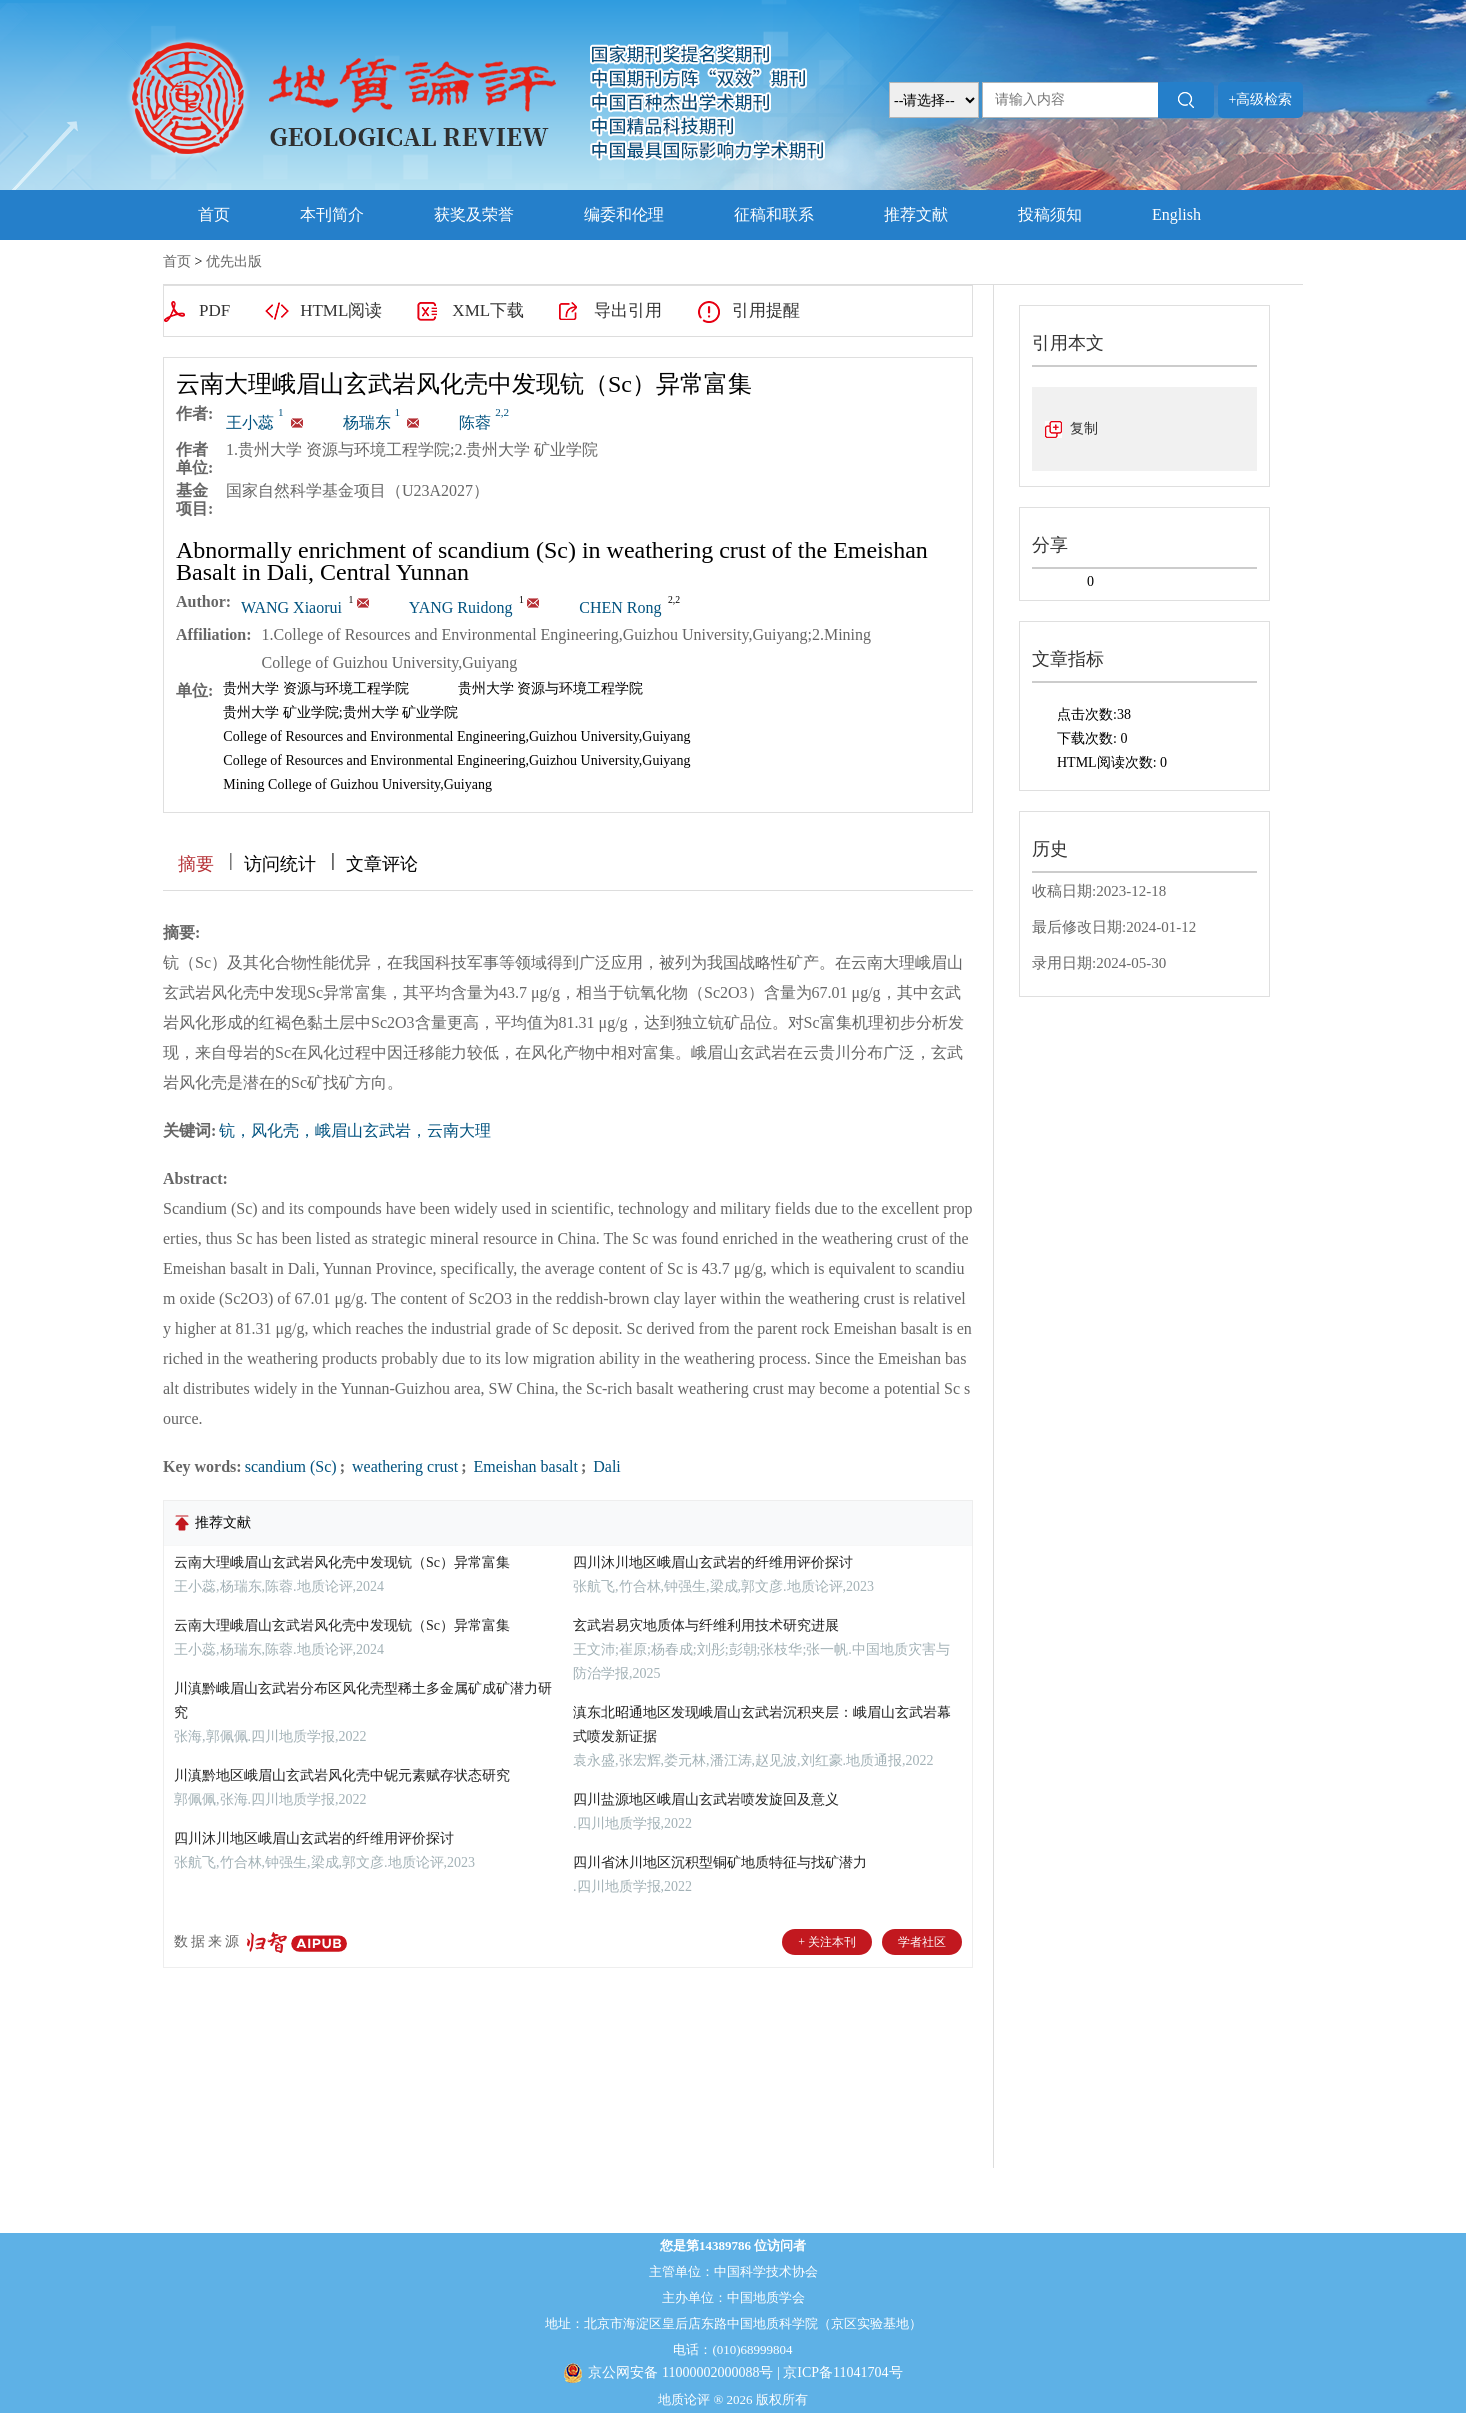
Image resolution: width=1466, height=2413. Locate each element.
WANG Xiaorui (291, 607)
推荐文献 (916, 214)
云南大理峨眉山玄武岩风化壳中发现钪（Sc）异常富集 (342, 1562)
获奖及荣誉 (474, 214)
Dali (605, 1466)
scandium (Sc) (291, 1466)
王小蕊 (257, 422)
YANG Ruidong (461, 607)
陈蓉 (484, 422)
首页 (214, 214)
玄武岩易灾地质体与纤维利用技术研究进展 (706, 1625)
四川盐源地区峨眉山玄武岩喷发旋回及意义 (706, 1799)
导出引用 (628, 310)
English (1176, 214)
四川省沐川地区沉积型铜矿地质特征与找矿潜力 (720, 1862)
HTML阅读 (341, 310)
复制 (1084, 428)
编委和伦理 (624, 214)
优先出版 (234, 261)
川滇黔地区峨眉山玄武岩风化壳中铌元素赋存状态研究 (342, 1775)
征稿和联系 (774, 214)
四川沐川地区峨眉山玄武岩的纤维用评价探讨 (314, 1838)
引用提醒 (766, 310)
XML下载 (488, 310)
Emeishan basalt (523, 1466)
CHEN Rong (620, 607)
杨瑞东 (374, 422)
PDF (214, 310)
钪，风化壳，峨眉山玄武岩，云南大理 (355, 1130)
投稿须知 (1050, 214)
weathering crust (403, 1466)
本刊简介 (332, 214)
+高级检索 (1261, 99)
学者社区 (922, 1942)
